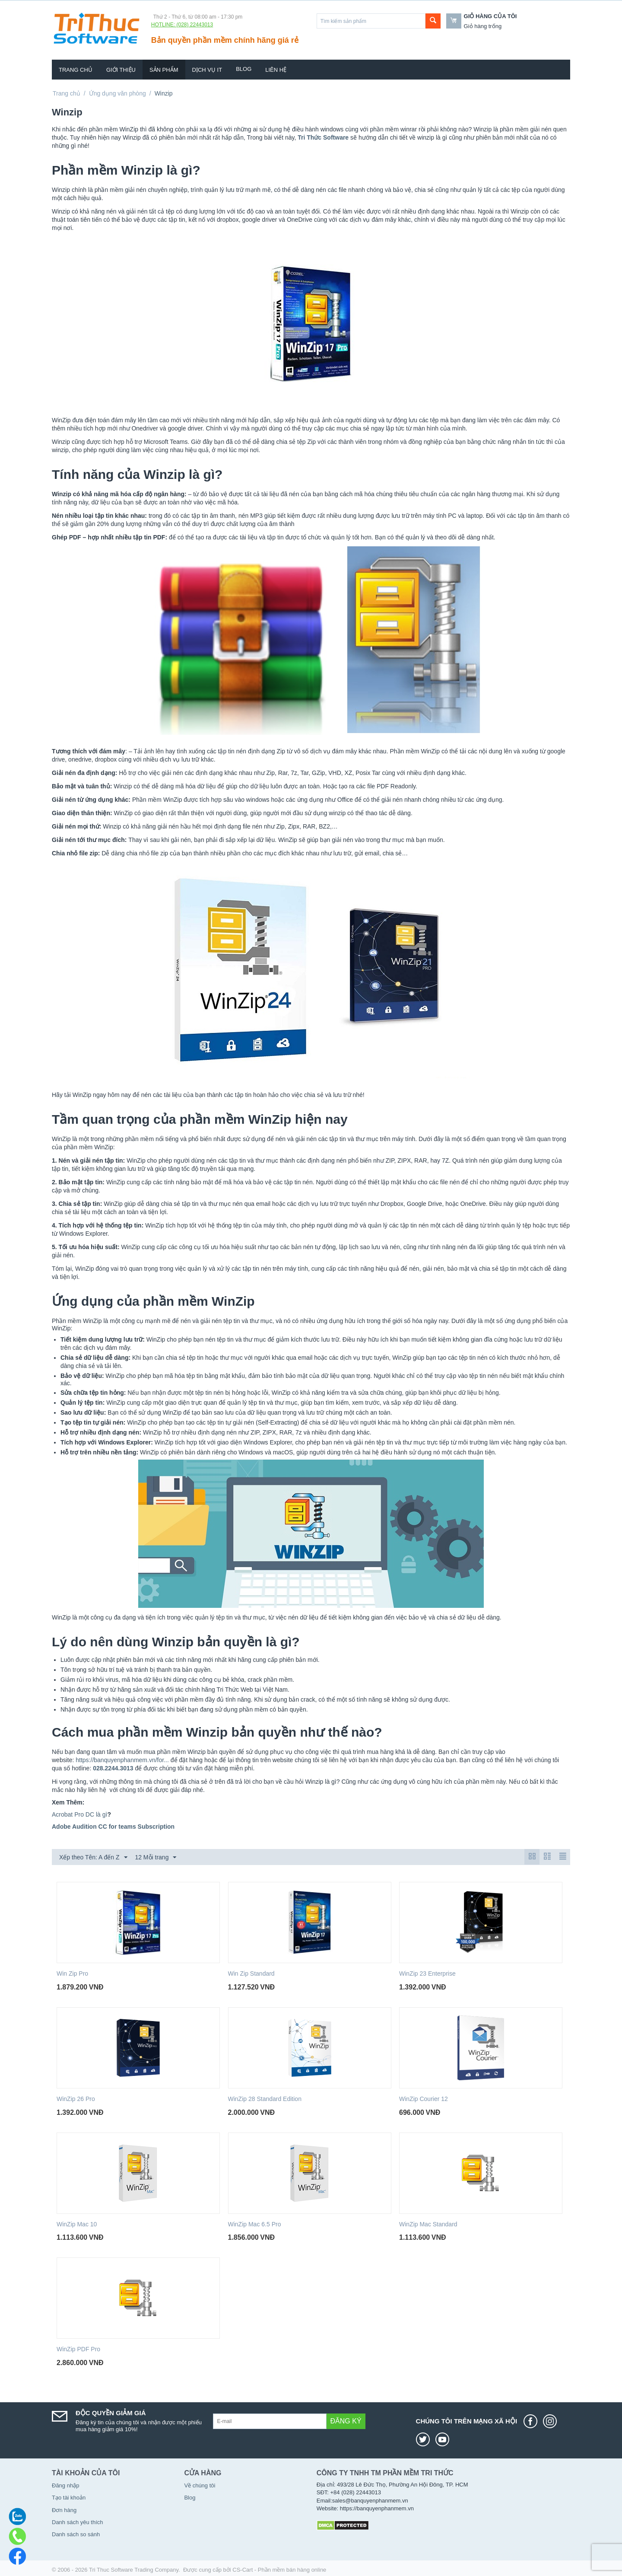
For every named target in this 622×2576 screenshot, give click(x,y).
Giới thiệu (121, 70)
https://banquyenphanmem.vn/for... (122, 1760)
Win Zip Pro (72, 1973)
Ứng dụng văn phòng (117, 93)
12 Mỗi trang (155, 1857)
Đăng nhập (65, 2485)
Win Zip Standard (251, 1973)
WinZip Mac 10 (77, 2224)
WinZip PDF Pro (78, 2349)
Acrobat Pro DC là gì (79, 1814)
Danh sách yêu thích (77, 2522)
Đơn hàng (64, 2510)
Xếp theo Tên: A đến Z (93, 1857)
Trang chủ (75, 70)
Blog (243, 69)
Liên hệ (275, 70)
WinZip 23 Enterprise (427, 1973)
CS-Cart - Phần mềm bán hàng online (279, 2569)
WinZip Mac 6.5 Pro (254, 2224)
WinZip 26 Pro (76, 2098)
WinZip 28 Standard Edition (264, 2098)
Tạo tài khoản (69, 2497)
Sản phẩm (163, 70)
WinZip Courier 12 (423, 2098)
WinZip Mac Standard (428, 2224)
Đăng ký (346, 2421)
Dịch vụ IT (207, 70)
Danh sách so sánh (76, 2534)
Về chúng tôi (199, 2485)
